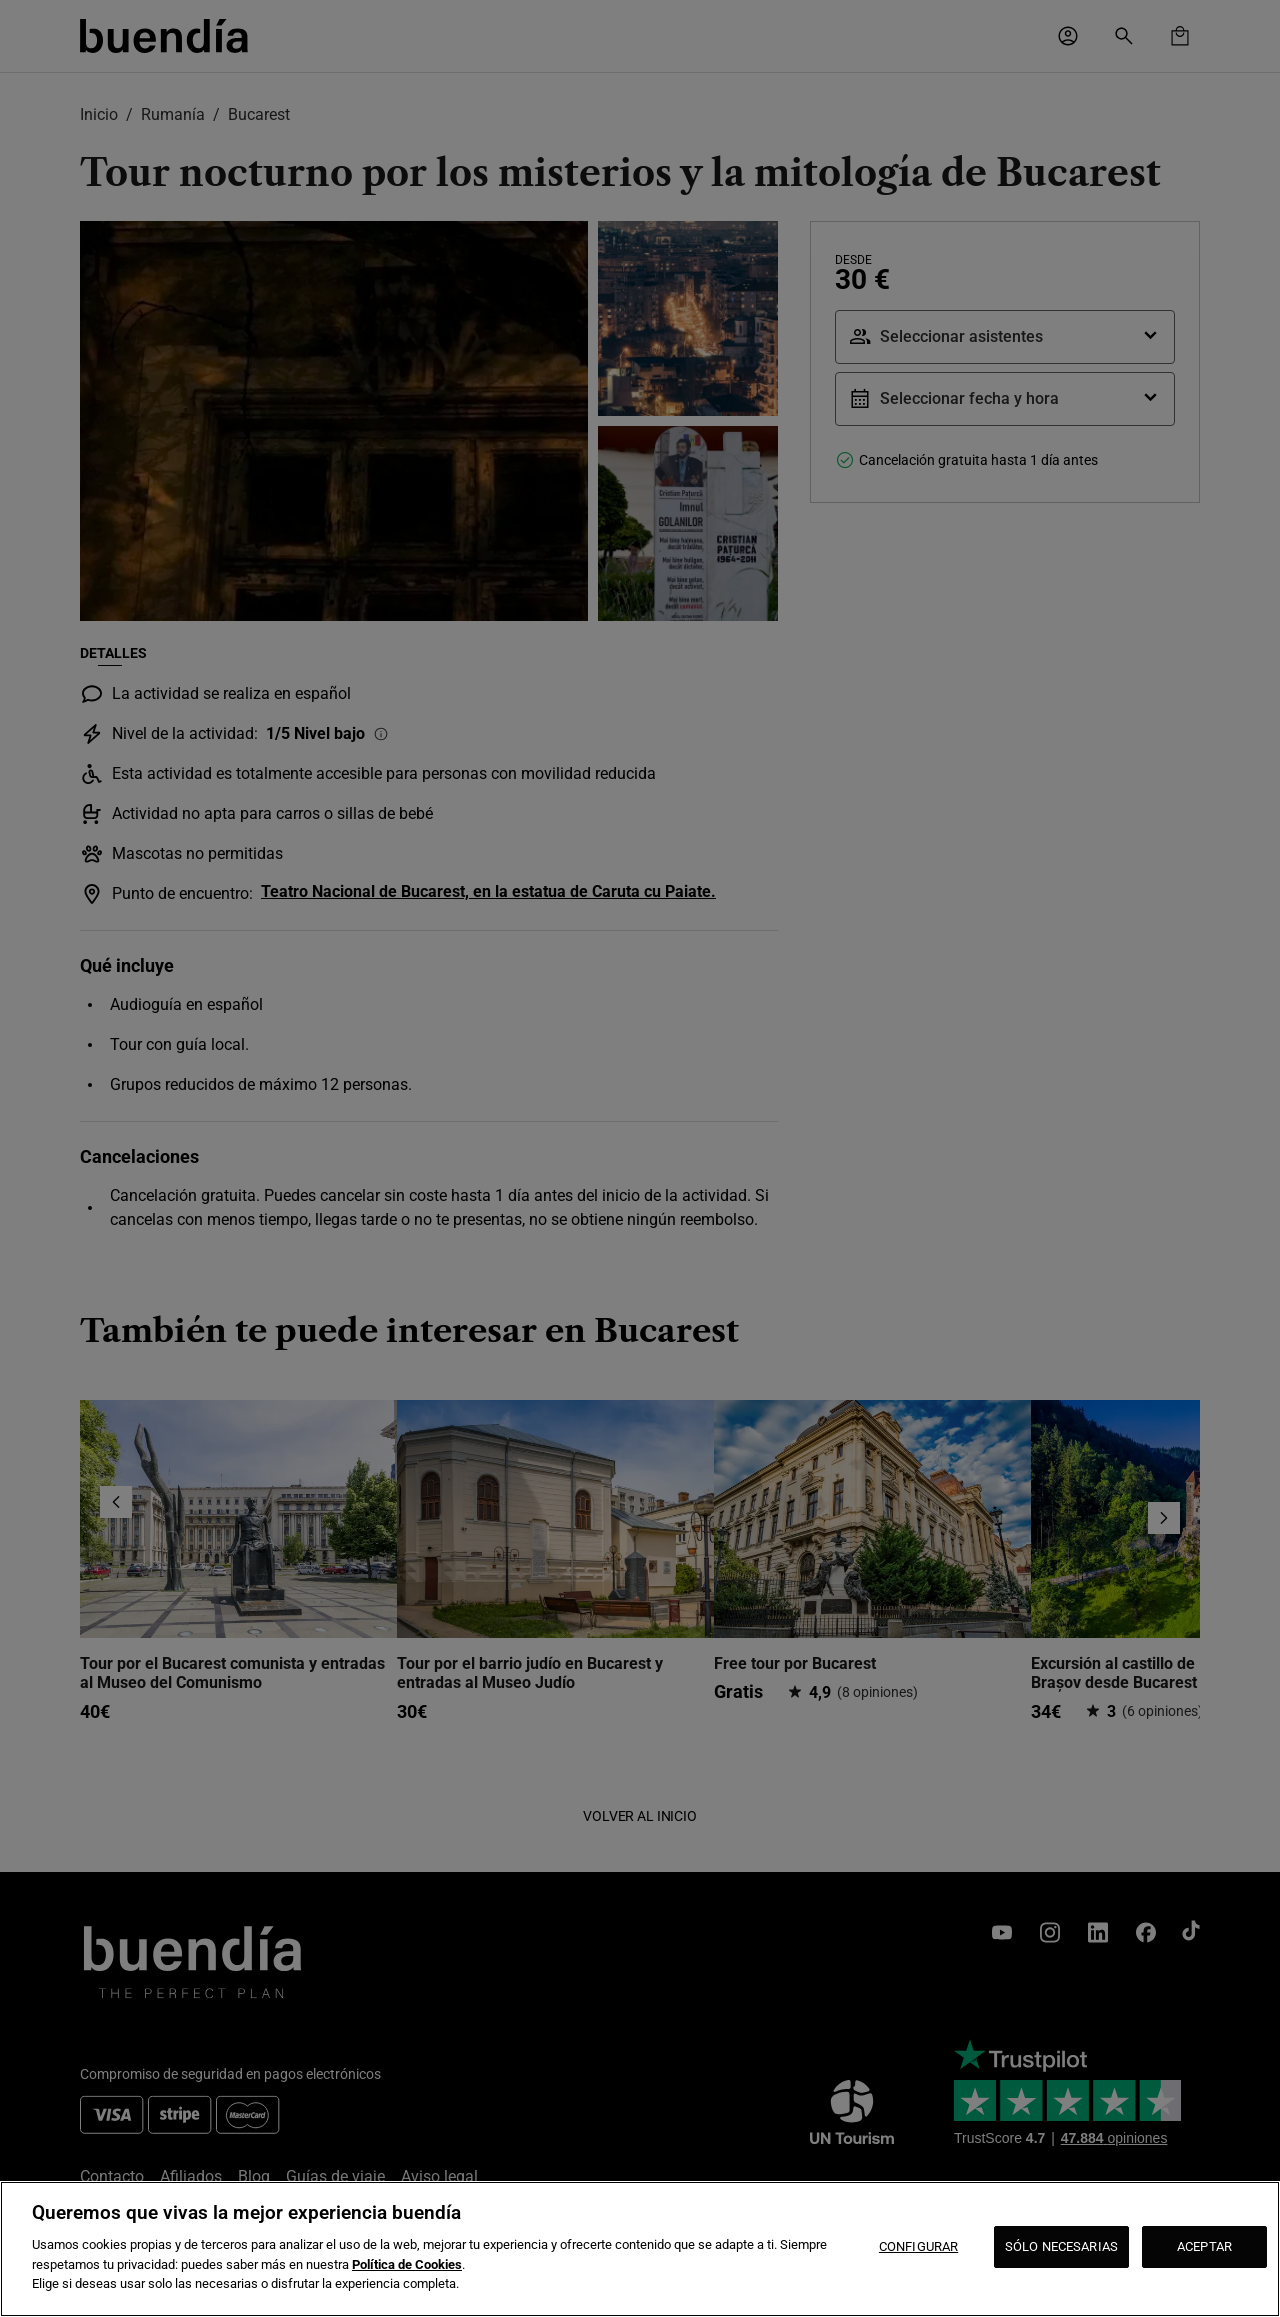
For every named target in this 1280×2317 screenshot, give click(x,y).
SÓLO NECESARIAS (1061, 2246)
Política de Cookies (407, 2264)
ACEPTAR (1204, 2246)
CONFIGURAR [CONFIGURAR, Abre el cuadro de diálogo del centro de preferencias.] (918, 2246)
